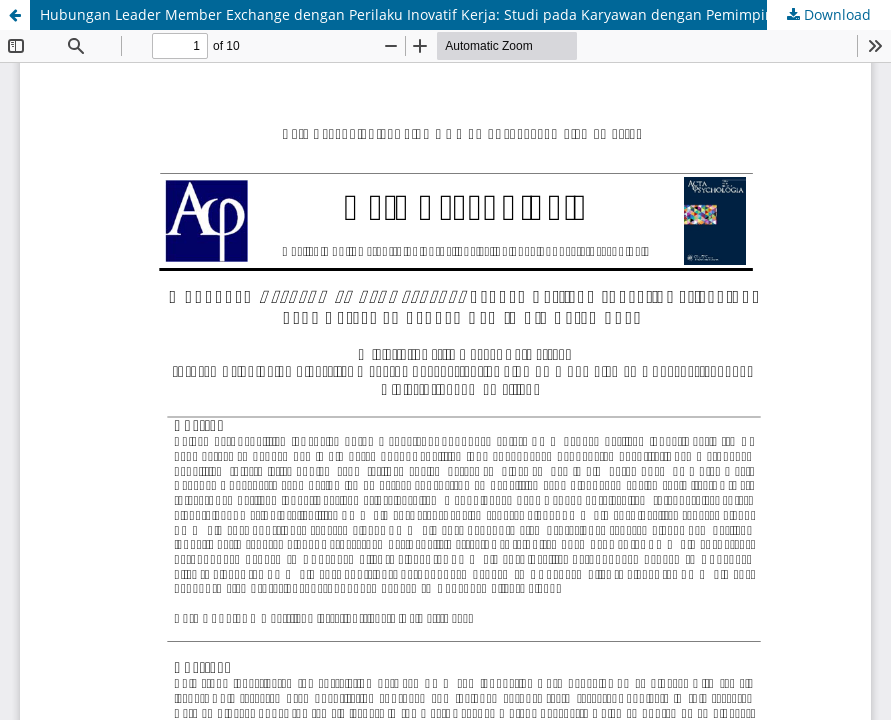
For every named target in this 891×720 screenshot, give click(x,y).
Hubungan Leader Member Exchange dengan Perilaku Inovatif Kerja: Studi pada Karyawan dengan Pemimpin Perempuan (448, 14)
